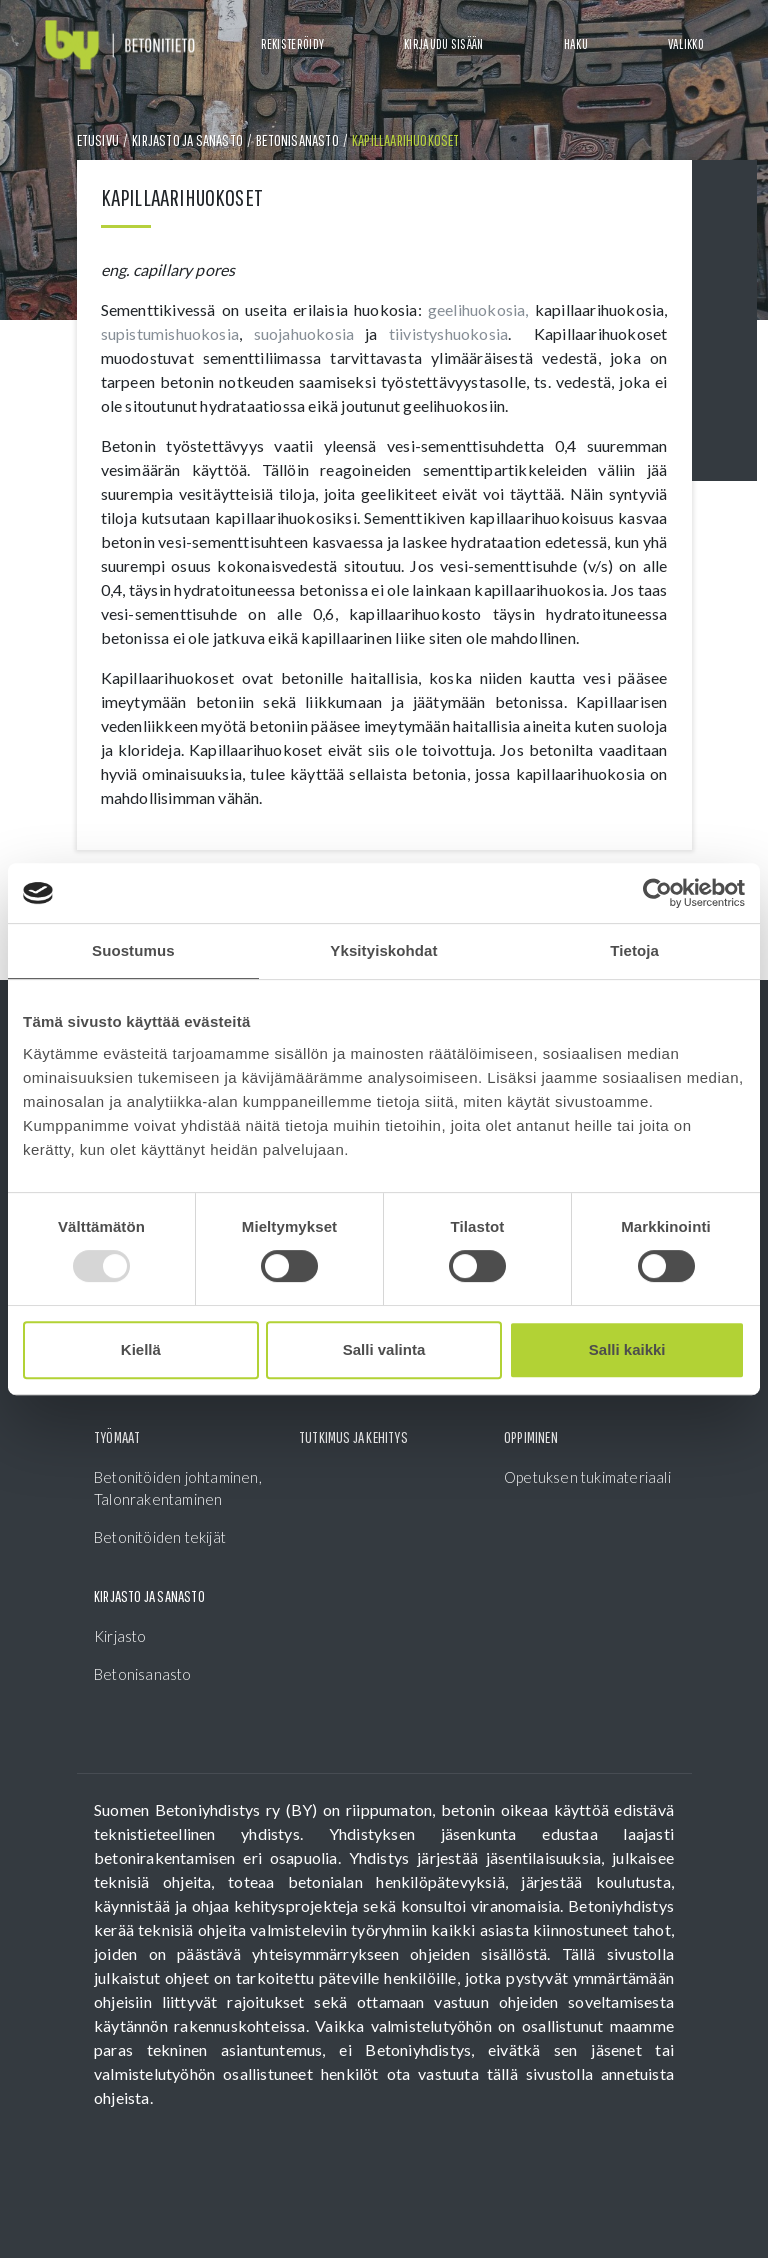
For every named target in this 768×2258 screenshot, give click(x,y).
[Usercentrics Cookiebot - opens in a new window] (657, 893)
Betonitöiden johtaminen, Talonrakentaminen (178, 1488)
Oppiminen (531, 1437)
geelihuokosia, (478, 309)
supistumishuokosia (170, 333)
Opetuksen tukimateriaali (587, 1477)
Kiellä (141, 1349)
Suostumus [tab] (133, 950)
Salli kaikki (627, 1349)
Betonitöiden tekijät (160, 1537)
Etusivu (98, 140)
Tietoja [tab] (634, 950)
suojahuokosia (310, 333)
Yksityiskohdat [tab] (383, 950)
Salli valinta (384, 1349)
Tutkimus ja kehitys (353, 1437)
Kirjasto (120, 1636)
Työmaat (117, 1437)
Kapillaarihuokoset (406, 140)
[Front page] (120, 45)
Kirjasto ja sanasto (187, 140)
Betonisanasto (297, 140)
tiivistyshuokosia (448, 333)
